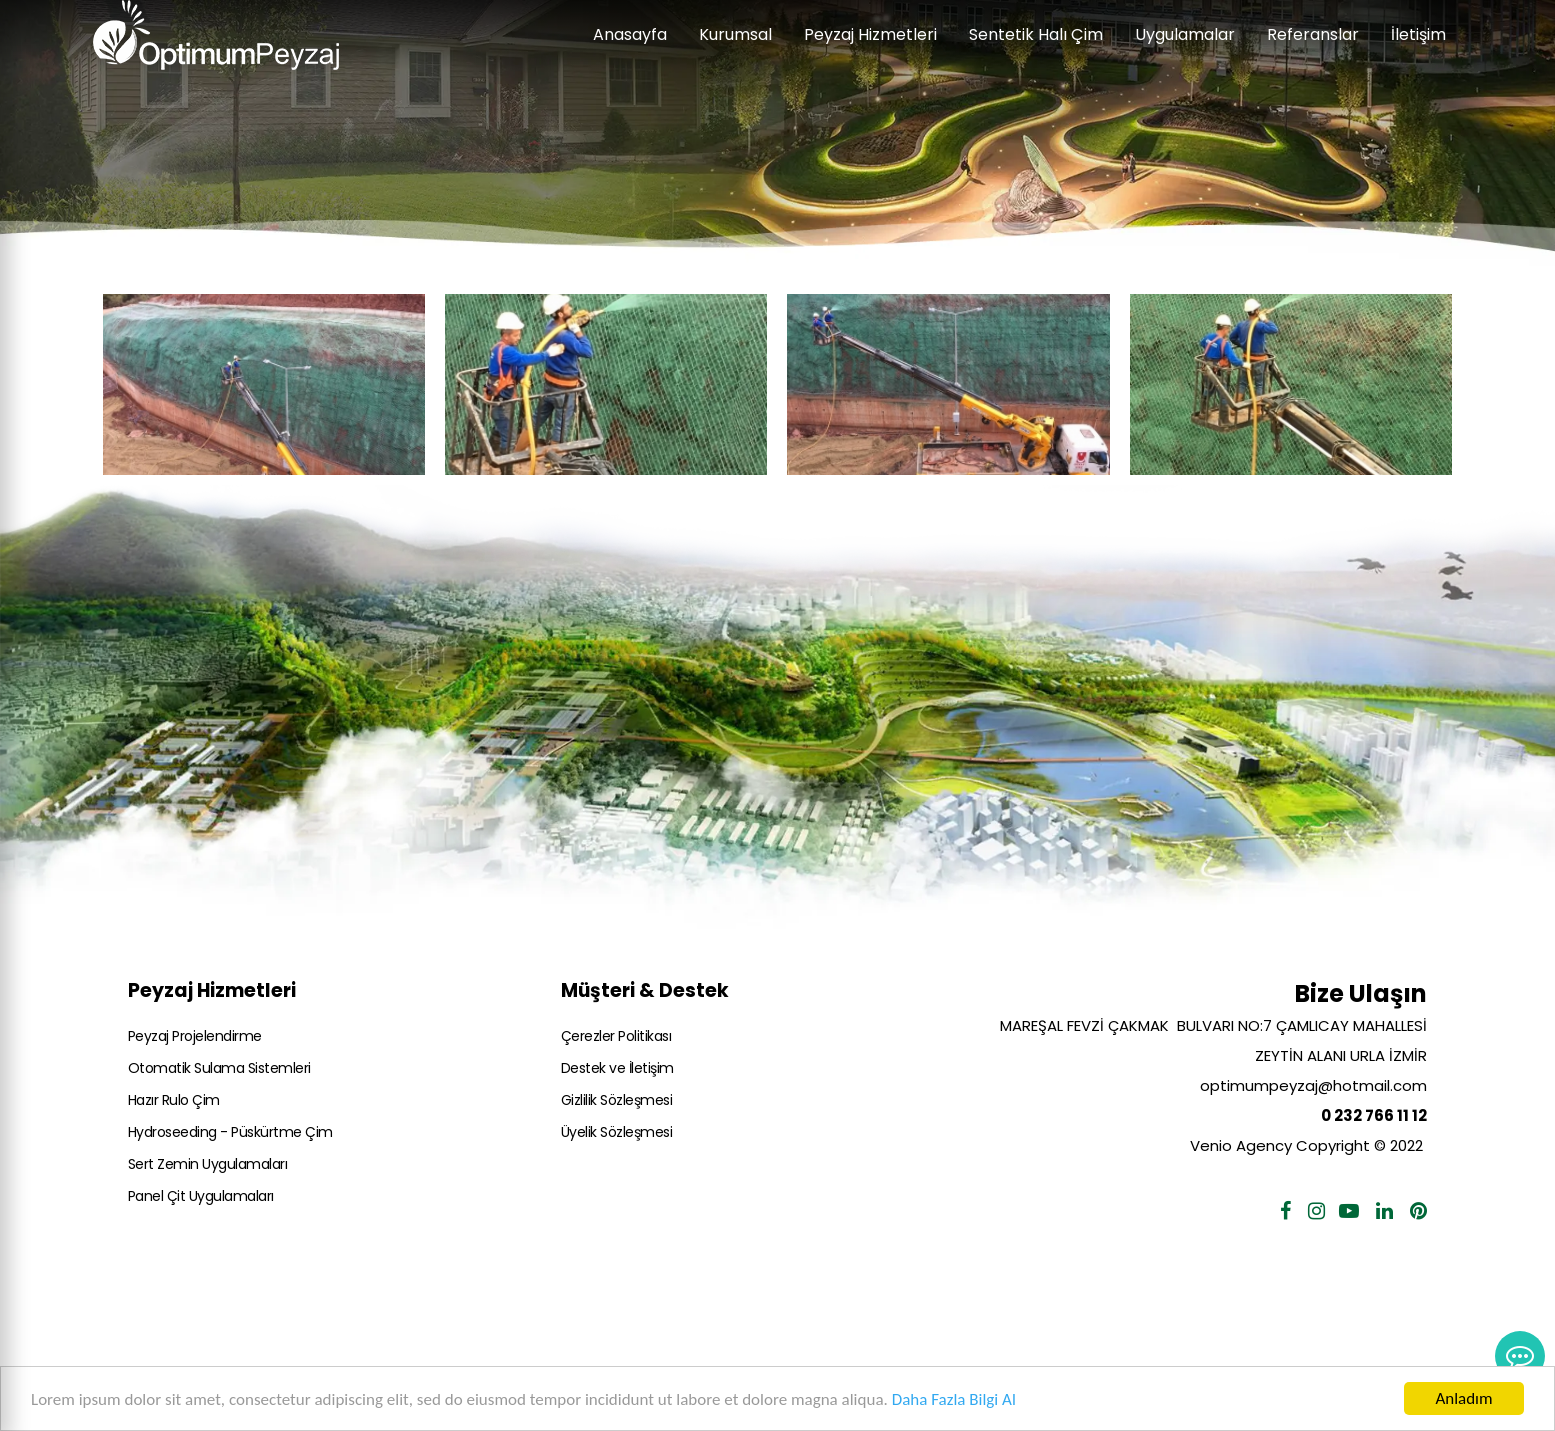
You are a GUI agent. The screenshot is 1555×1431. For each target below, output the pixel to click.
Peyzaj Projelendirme (195, 1036)
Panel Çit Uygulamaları (201, 1196)
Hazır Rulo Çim (174, 1100)
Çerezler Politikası (616, 1036)
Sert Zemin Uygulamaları (208, 1164)
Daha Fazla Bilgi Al (954, 1399)
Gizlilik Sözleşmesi (617, 1100)
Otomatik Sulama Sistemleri (219, 1068)
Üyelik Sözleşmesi (617, 1132)
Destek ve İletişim (617, 1068)
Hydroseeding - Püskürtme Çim (230, 1132)
